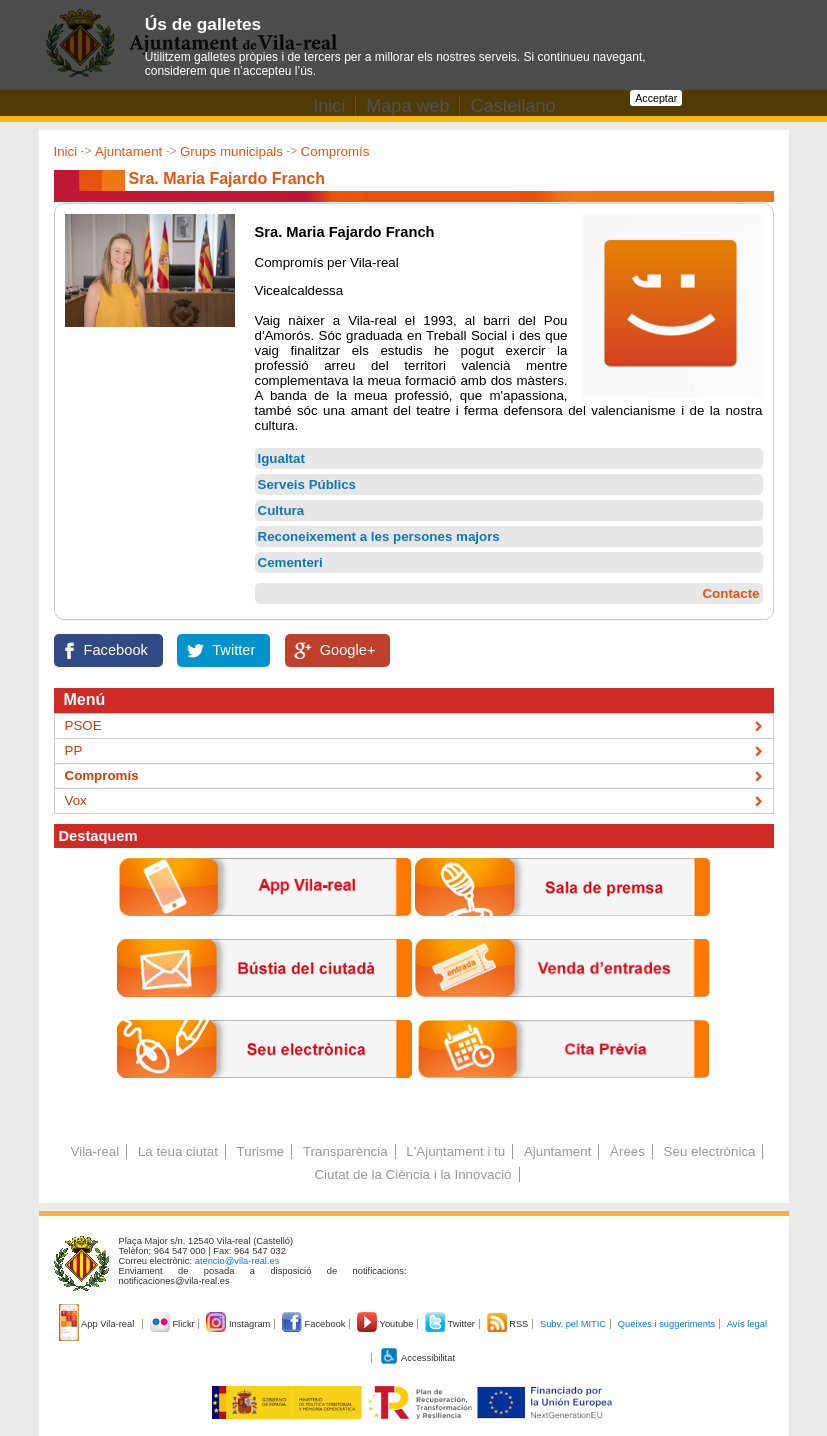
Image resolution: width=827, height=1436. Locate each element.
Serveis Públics (307, 484)
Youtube (386, 1324)
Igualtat (281, 458)
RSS (509, 1324)
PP (74, 750)
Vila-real (95, 1151)
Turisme (261, 1151)
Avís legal (747, 1324)
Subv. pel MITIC (573, 1324)
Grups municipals (231, 151)
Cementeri (290, 562)
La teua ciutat (178, 1151)
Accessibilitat (417, 1358)
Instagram (239, 1324)
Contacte (730, 593)
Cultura (281, 510)
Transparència (345, 1151)
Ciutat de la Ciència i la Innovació (412, 1174)
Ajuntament (128, 151)
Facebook (116, 650)
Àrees (627, 1151)
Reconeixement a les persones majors (379, 536)
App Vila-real (98, 1324)
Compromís (335, 151)
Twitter (233, 650)
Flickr (173, 1324)
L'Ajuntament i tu (455, 1151)
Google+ (348, 650)
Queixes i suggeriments (666, 1324)
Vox (76, 800)
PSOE (83, 725)
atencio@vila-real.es (237, 1261)
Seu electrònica (710, 1151)
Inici (66, 151)
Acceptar (656, 98)
